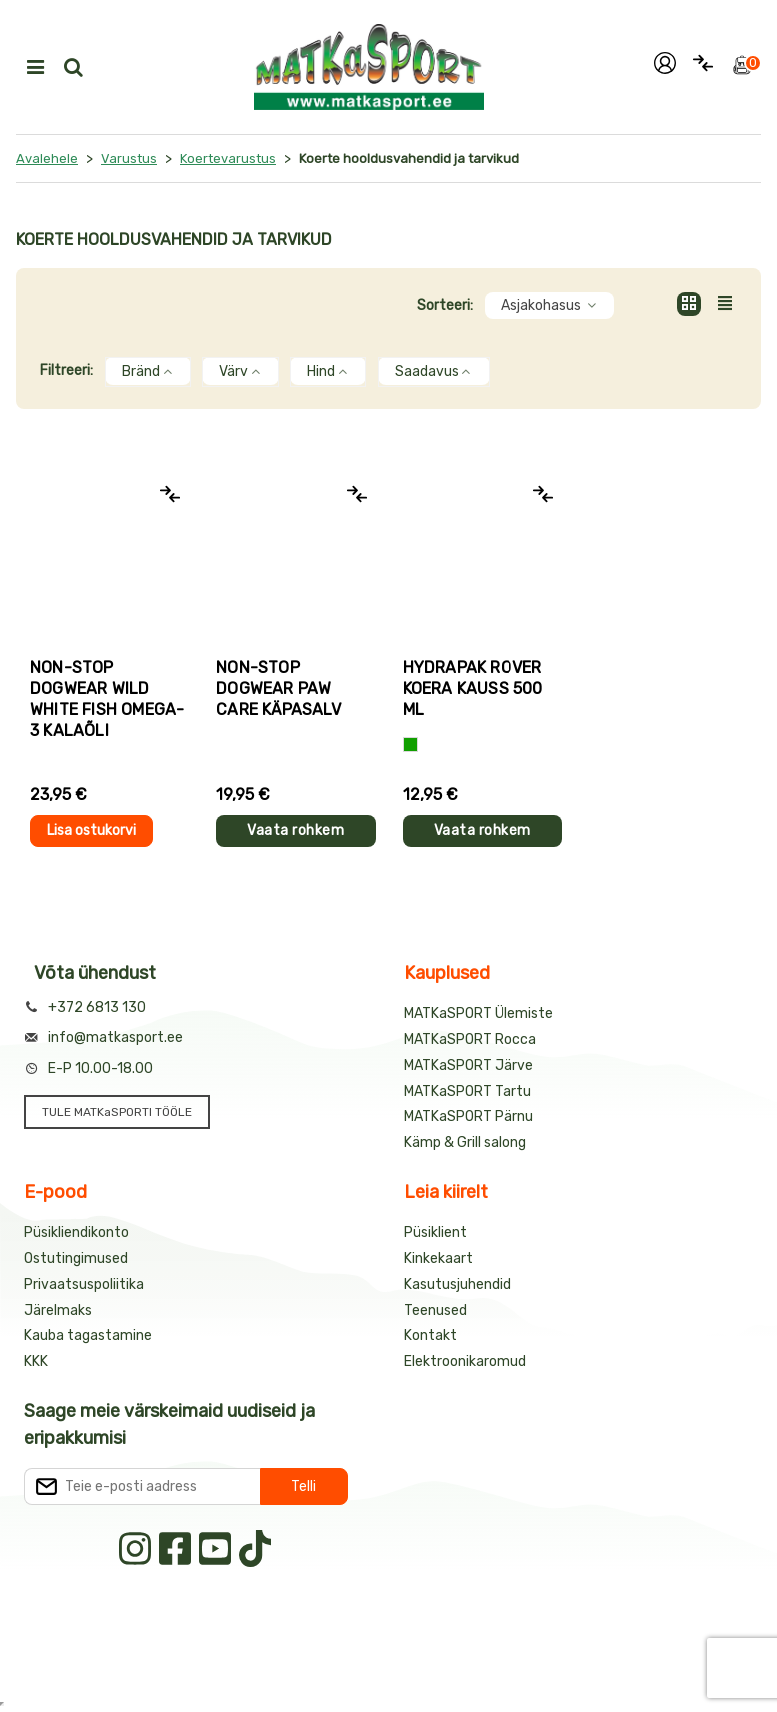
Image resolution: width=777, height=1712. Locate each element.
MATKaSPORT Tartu (467, 1091)
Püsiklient (435, 1232)
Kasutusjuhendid (457, 1284)
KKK (36, 1361)
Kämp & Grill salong (465, 1142)
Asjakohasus (549, 305)
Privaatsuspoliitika (84, 1284)
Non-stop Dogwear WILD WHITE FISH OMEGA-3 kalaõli (107, 699)
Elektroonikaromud (465, 1361)
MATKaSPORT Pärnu (468, 1116)
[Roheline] (410, 744)
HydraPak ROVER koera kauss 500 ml (473, 688)
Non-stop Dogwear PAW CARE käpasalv (278, 688)
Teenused (435, 1310)
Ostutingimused (76, 1258)
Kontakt (430, 1335)
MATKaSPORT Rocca (470, 1039)
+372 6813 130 (97, 1007)
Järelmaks (58, 1310)
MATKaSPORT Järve (468, 1065)
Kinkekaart (438, 1258)
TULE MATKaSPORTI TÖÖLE (117, 1112)
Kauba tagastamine (88, 1335)
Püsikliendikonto (76, 1232)
